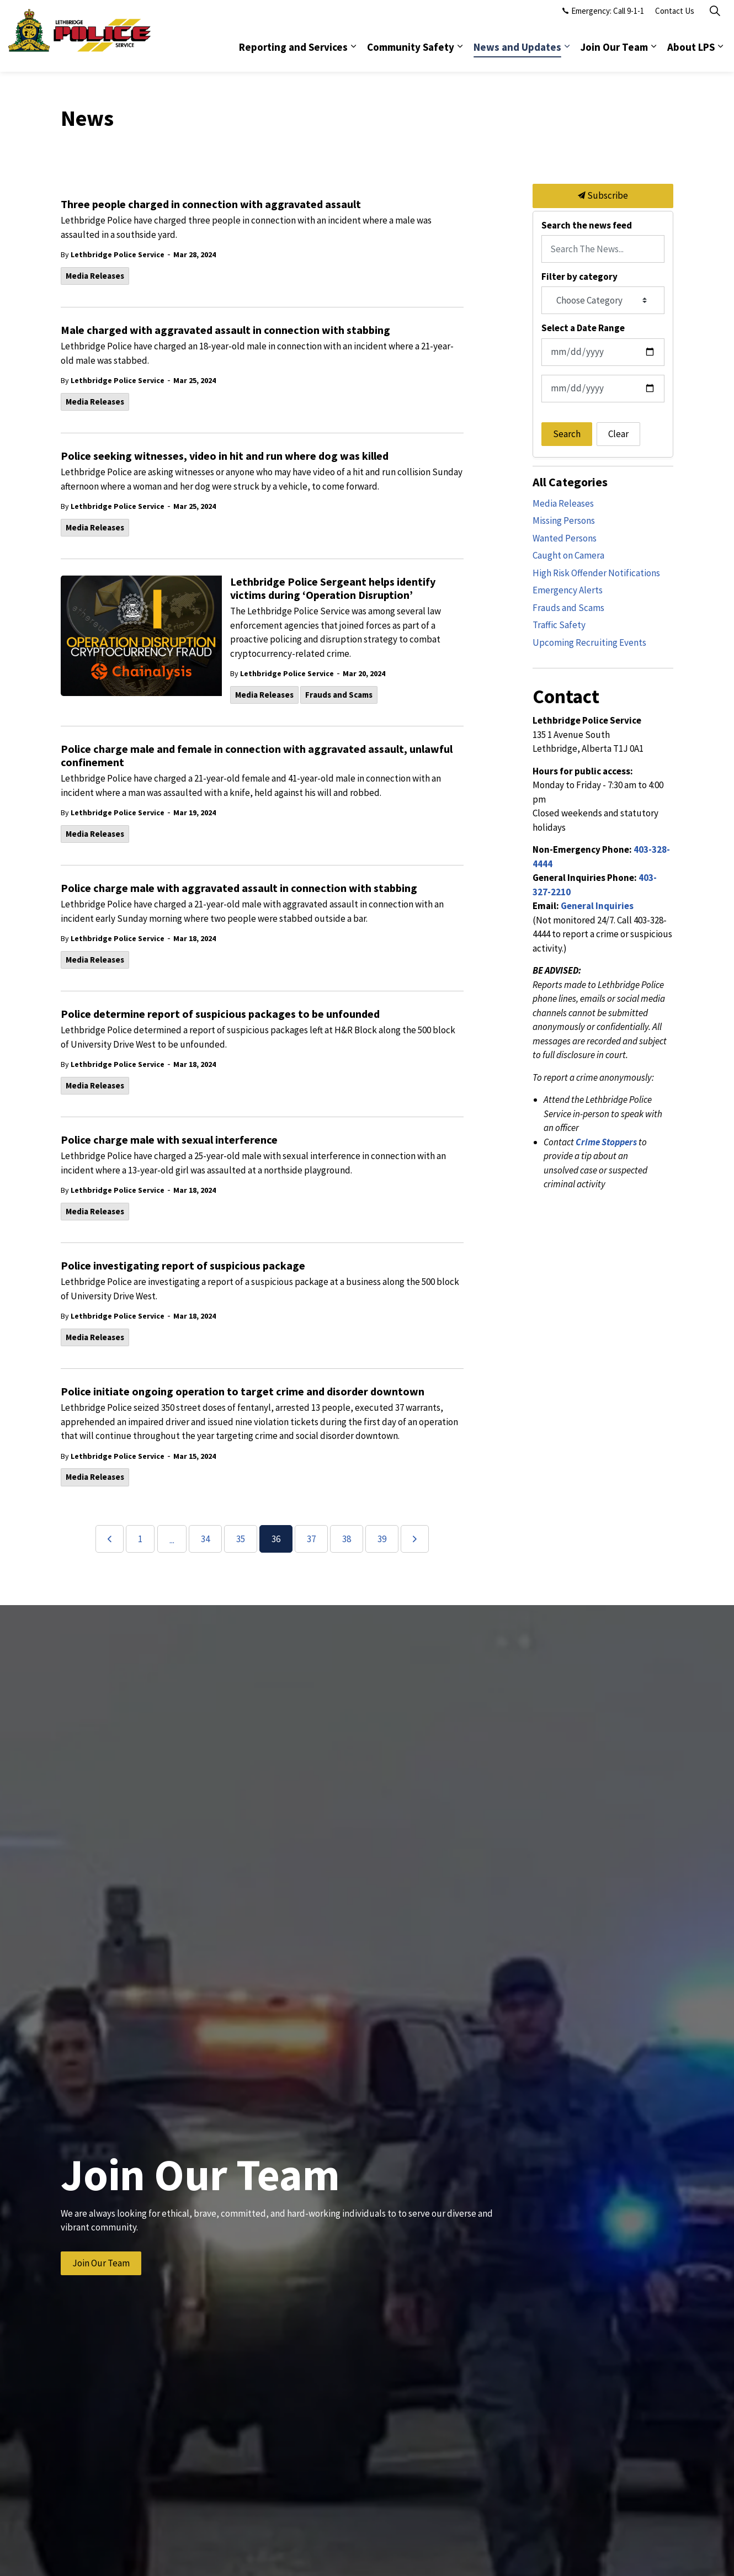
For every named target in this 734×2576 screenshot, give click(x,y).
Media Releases (95, 275)
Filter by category (579, 276)
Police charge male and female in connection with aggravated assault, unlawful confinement (257, 755)
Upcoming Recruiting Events (589, 642)
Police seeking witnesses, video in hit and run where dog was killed (225, 456)
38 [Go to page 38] (346, 1539)
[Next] (415, 1539)
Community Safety (410, 53)
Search (567, 434)
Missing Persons (564, 520)
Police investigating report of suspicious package (183, 1265)
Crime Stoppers (606, 1142)
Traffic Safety (559, 625)
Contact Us (674, 18)
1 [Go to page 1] (140, 1539)
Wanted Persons (565, 538)
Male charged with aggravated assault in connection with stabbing (225, 330)
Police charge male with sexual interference (169, 1139)
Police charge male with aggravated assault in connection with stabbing (239, 888)
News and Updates (517, 53)
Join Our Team (614, 53)
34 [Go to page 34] (205, 1539)
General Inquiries (597, 906)
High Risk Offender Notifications (596, 573)
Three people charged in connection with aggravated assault (211, 204)
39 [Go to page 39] (381, 1539)
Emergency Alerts (568, 590)
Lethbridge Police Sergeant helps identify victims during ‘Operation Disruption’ (332, 588)
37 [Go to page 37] (311, 1539)
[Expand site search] (715, 18)
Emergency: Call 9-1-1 (603, 18)
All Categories (570, 482)
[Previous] (109, 1539)
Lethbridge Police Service (117, 254)
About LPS (691, 53)
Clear (618, 434)
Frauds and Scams (339, 694)
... (171, 1540)
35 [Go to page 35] (240, 1539)
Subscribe (603, 196)
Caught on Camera (568, 555)
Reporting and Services (293, 53)
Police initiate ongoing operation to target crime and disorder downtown (242, 1391)
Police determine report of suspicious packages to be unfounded (220, 1014)
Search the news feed (586, 225)
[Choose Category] (602, 300)
